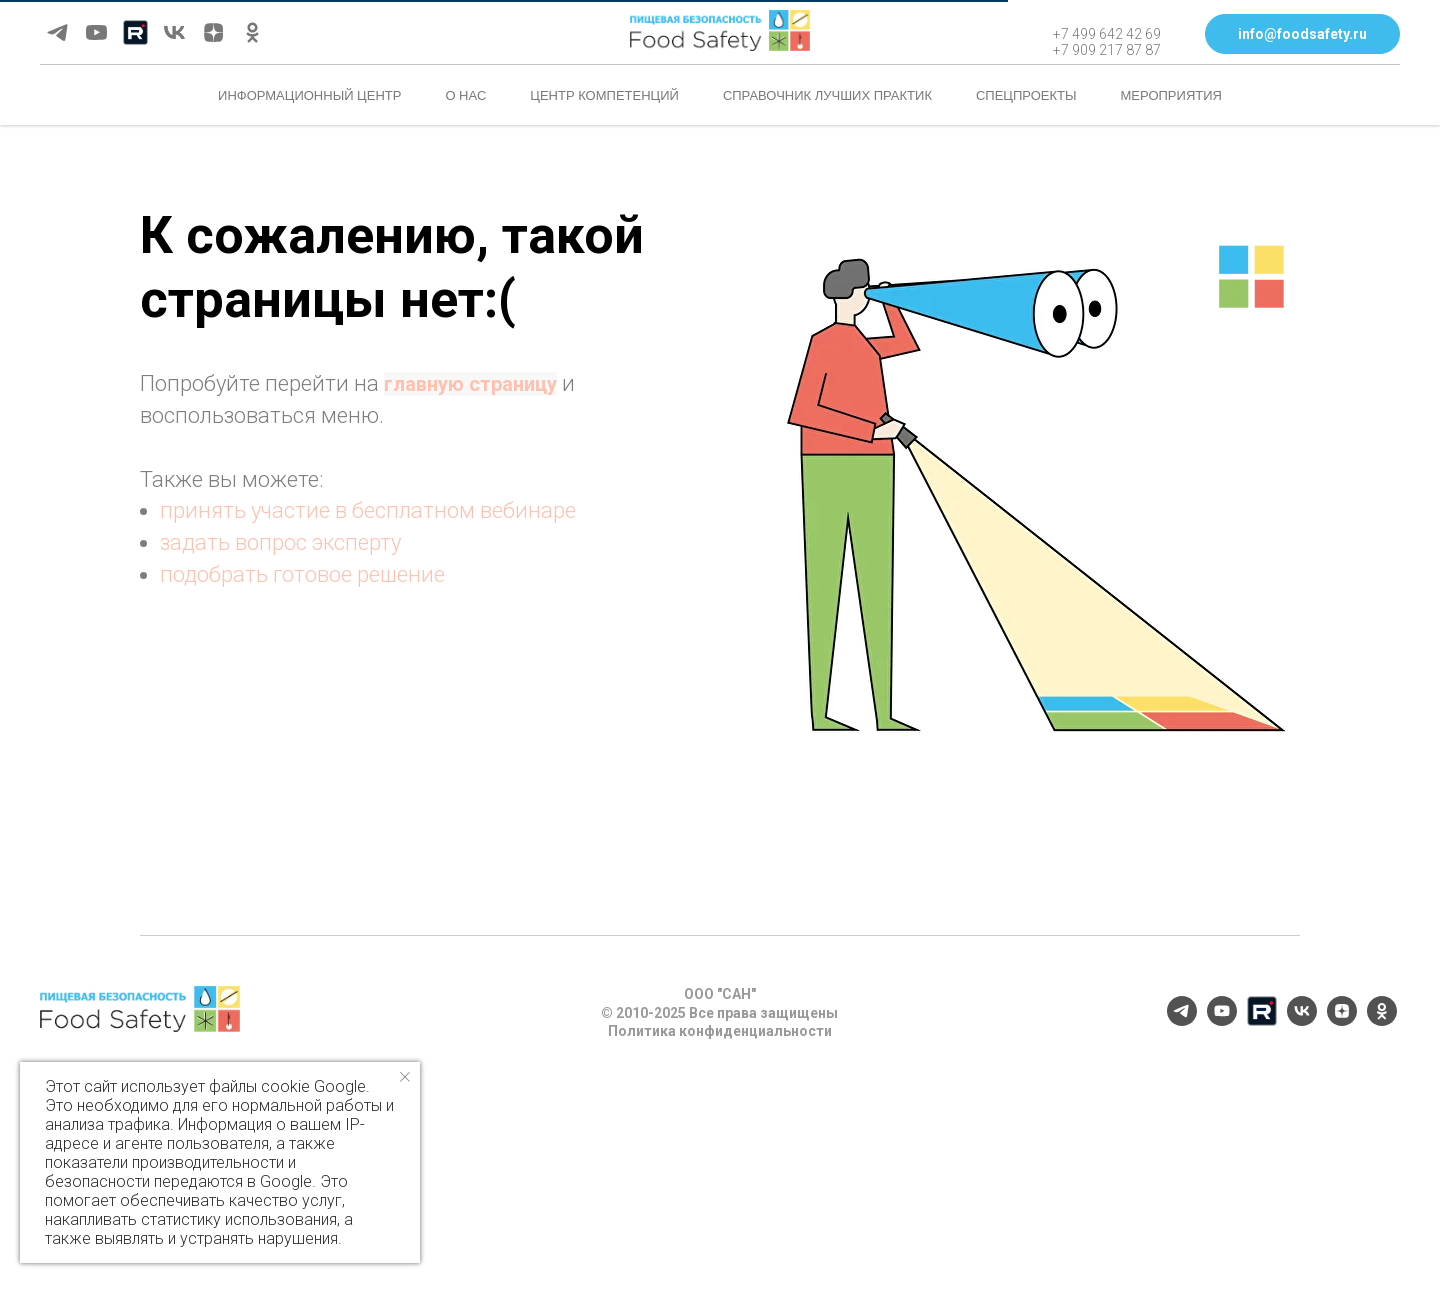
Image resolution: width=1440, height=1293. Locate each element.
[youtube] (96, 32)
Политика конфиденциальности (720, 1031)
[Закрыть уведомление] (405, 1077)
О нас (465, 95)
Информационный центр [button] (309, 95)
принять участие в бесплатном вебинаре (368, 510)
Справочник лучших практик (827, 95)
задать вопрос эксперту (280, 542)
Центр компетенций (604, 95)
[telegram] (57, 32)
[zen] (213, 32)
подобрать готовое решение (302, 574)
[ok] (252, 32)
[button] (1302, 34)
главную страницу (470, 384)
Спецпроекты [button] (1026, 95)
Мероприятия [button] (1171, 95)
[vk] (174, 32)
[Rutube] (135, 32)
